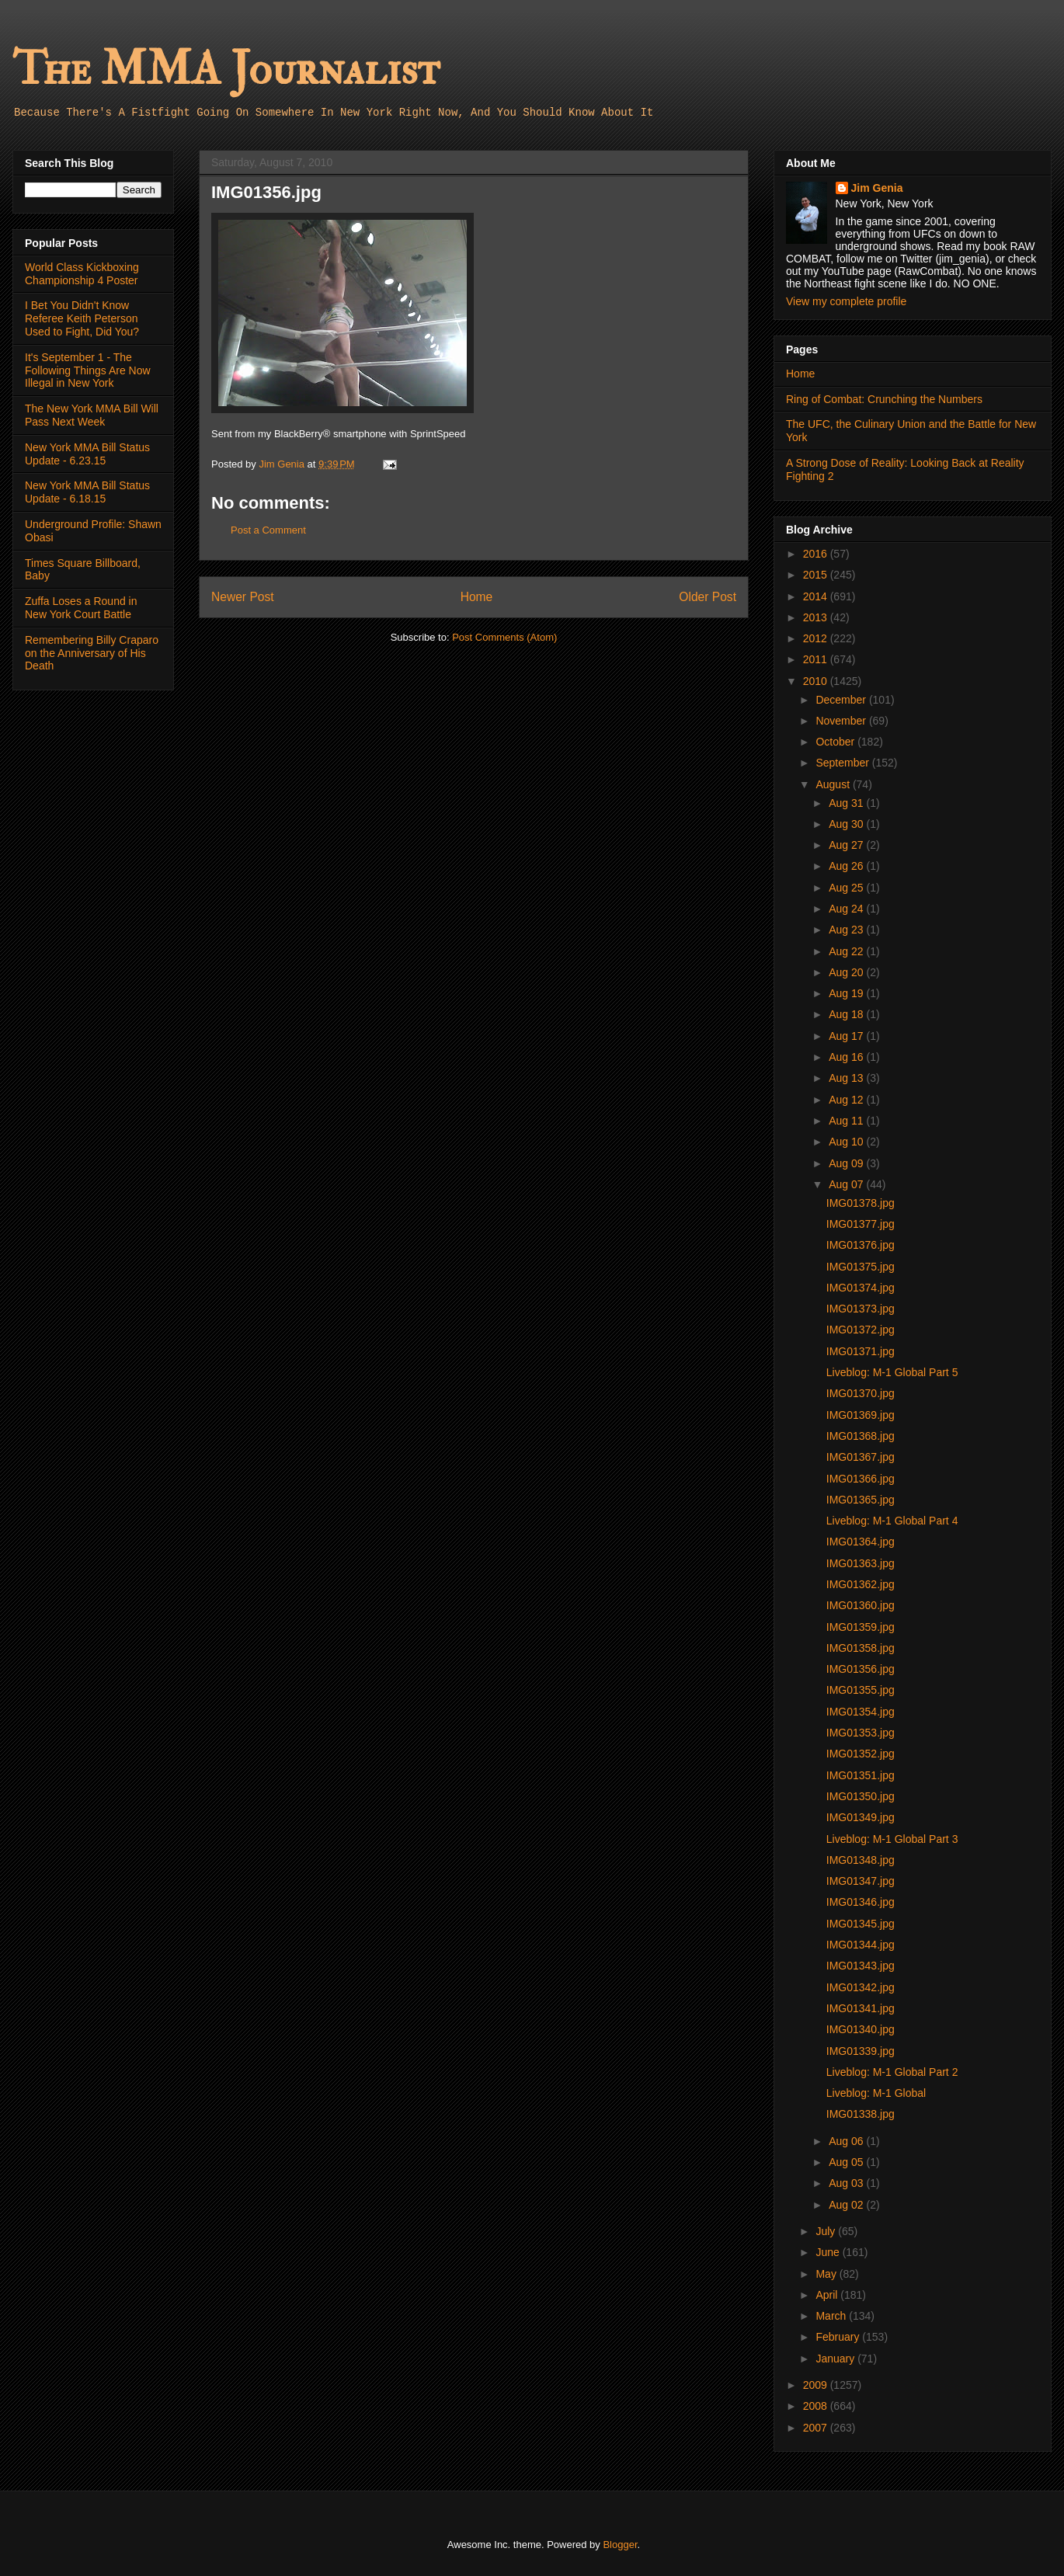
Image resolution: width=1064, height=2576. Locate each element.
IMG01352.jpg (860, 1753)
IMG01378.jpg (860, 1203)
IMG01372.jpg (860, 1329)
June (828, 2252)
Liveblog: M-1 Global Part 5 (892, 1372)
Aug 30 (847, 824)
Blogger (620, 2544)
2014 (816, 596)
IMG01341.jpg (860, 2008)
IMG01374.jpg (860, 1287)
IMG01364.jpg (860, 1541)
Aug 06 (847, 2141)
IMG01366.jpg (860, 1478)
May (827, 2274)
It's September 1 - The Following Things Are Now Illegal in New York (88, 370)
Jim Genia (877, 188)
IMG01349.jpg (860, 1817)
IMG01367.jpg (860, 1457)
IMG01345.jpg (860, 1923)
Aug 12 (847, 1099)
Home (477, 596)
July (826, 2231)
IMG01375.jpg (860, 1266)
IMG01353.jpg (860, 1732)
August (833, 784)
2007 (816, 2427)
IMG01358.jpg (860, 1648)
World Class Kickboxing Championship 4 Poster (82, 274)
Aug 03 (847, 2183)
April (827, 2295)
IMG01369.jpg (860, 1415)
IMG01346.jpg (860, 1902)
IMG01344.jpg (860, 1944)
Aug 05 (847, 2162)
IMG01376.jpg (860, 1245)
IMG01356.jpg (860, 1669)
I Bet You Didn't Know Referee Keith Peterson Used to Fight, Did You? (82, 318)
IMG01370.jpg (860, 1393)
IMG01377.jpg (860, 1224)
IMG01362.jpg (860, 1584)
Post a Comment (268, 530)
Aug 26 (847, 866)
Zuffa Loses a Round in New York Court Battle (81, 608)
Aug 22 (847, 951)
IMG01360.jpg (860, 1605)
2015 (816, 574)
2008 (816, 2406)
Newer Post (242, 596)
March (832, 2316)
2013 (816, 617)
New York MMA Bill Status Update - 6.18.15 (87, 492)
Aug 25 (847, 887)
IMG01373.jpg (860, 1308)
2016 (816, 554)
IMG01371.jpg (860, 1351)
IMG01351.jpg (860, 1775)
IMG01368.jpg (860, 1436)
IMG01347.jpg (860, 1881)
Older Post (707, 596)
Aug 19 (847, 993)
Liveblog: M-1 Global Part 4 (892, 1520)
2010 (816, 681)
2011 (816, 659)
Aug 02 (847, 2205)
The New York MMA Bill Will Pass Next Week (91, 415)
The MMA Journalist (226, 69)
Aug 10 (847, 1141)
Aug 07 (847, 1184)
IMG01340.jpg (860, 2029)
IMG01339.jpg (860, 2051)
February (838, 2337)
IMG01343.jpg (860, 1965)
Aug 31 (847, 803)
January (836, 2358)
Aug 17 (847, 1036)
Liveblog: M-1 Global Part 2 (892, 2072)
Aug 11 (847, 1120)
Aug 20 (847, 972)
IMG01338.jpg (860, 2114)
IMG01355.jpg (860, 1690)
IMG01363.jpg (860, 1563)
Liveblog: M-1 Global (876, 2093)
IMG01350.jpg (860, 1796)
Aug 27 (847, 845)
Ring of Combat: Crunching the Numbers (884, 399)
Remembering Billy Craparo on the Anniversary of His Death (91, 653)
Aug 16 (847, 1057)
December (841, 700)
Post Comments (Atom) (504, 637)
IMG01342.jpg (860, 1987)
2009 (816, 2385)
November (841, 720)
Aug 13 (847, 1078)
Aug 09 (847, 1163)
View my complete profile (846, 301)
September (843, 762)
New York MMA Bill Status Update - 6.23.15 (87, 454)
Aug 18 (847, 1014)
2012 (816, 638)
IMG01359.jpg (860, 1627)
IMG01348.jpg (860, 1860)
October (836, 741)
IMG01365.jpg (860, 1499)
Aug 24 (847, 908)
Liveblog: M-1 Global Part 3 (892, 1839)
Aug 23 (847, 929)
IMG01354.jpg (860, 1711)
